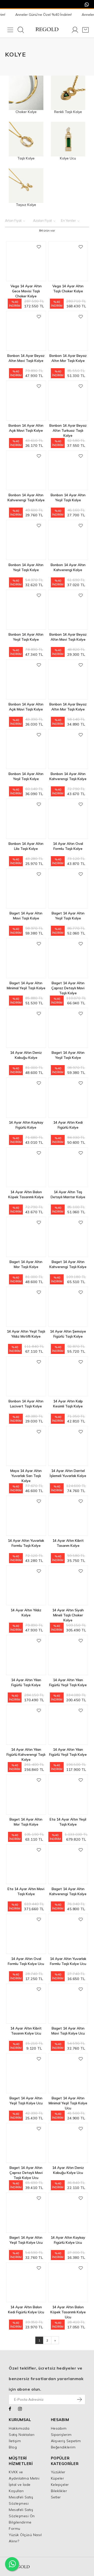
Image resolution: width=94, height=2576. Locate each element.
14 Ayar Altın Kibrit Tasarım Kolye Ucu (26, 2031)
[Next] (55, 2340)
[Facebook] (10, 2408)
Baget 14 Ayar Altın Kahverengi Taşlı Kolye (67, 1264)
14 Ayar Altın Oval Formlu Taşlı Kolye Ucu (26, 1961)
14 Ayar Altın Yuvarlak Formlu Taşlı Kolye (26, 1543)
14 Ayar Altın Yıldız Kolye (26, 1612)
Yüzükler (58, 2472)
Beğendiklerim (63, 2447)
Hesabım (59, 2428)
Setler (56, 2497)
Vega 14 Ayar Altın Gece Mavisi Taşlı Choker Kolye (26, 289)
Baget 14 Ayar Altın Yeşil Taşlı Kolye (68, 915)
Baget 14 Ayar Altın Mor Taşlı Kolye (26, 1264)
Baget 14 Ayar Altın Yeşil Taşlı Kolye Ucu (26, 2100)
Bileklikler (59, 2491)
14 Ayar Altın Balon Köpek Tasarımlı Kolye (26, 1194)
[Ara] (21, 30)
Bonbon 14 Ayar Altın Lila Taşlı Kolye (26, 846)
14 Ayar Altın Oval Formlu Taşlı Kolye (68, 846)
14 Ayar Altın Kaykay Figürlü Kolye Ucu (68, 2240)
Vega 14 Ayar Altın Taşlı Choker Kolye (67, 288)
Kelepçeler (60, 2484)
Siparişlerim (61, 2434)
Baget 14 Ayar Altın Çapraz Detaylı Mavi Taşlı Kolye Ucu (26, 2170)
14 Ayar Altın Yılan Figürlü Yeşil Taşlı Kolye (68, 1682)
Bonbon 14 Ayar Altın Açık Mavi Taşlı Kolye (26, 428)
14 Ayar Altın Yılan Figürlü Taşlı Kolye (26, 1682)
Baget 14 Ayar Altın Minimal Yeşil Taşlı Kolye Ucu (68, 2101)
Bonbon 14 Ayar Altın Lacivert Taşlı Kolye (26, 1403)
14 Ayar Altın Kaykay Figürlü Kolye (26, 1125)
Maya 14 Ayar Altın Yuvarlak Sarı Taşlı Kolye (26, 1473)
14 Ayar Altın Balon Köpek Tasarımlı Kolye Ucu (68, 2310)
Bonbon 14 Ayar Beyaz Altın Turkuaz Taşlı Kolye (68, 428)
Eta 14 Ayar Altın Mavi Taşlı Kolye (26, 1891)
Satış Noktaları (22, 2434)
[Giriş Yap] (75, 30)
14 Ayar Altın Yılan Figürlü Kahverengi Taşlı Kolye (26, 1752)
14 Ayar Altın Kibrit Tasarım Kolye (68, 1543)
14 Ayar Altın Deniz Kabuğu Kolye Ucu (68, 2170)
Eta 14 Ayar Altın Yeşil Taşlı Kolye (68, 1822)
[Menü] (10, 30)
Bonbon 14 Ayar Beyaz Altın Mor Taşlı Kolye (68, 358)
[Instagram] (20, 2408)
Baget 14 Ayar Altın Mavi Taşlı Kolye (26, 915)
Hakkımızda (19, 2428)
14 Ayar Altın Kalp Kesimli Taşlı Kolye (68, 1403)
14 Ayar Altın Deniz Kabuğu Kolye (26, 1055)
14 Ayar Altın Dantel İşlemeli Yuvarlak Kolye (68, 1473)
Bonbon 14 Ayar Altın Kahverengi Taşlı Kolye (26, 497)
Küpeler (57, 2478)
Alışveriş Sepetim (66, 2441)
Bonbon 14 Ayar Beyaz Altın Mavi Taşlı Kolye (26, 358)
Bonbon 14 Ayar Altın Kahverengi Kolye (68, 567)
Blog (13, 2447)
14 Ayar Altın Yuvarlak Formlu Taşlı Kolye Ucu (68, 1961)
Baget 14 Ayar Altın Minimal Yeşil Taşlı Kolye (26, 985)
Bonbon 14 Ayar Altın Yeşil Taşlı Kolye (68, 497)
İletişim (15, 2441)
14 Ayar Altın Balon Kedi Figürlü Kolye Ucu (26, 2309)
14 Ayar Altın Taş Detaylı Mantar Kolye (68, 1194)
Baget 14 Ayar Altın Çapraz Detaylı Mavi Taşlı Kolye (67, 986)
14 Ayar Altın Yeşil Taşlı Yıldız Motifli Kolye (26, 1334)
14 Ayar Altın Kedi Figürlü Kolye (68, 1125)
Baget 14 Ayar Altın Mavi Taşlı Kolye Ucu (68, 2031)
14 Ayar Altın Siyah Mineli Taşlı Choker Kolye (68, 1613)
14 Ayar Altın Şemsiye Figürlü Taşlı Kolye (68, 1334)
